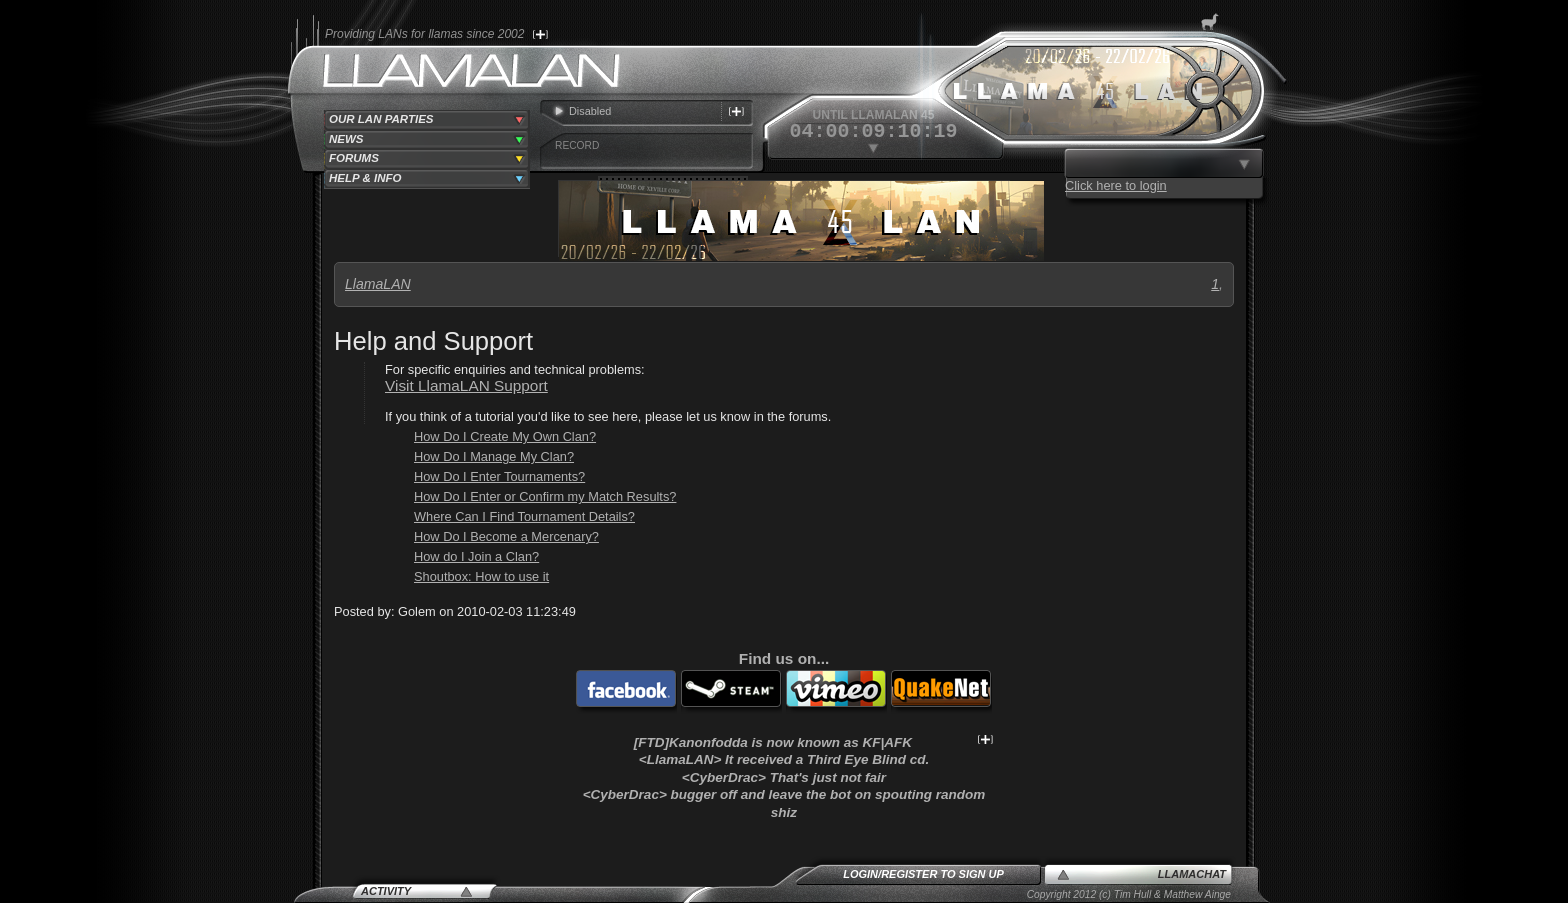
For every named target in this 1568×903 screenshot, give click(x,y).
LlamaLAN (378, 284)
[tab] (427, 120)
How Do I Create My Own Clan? (505, 436)
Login (860, 874)
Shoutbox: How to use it (481, 576)
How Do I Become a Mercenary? (506, 536)
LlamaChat (1192, 874)
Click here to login (1116, 185)
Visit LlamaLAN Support (466, 385)
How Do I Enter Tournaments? (499, 476)
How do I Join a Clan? (476, 556)
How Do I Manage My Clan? (494, 456)
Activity (386, 891)
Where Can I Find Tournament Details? (524, 516)
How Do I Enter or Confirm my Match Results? (545, 496)
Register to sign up (942, 874)
